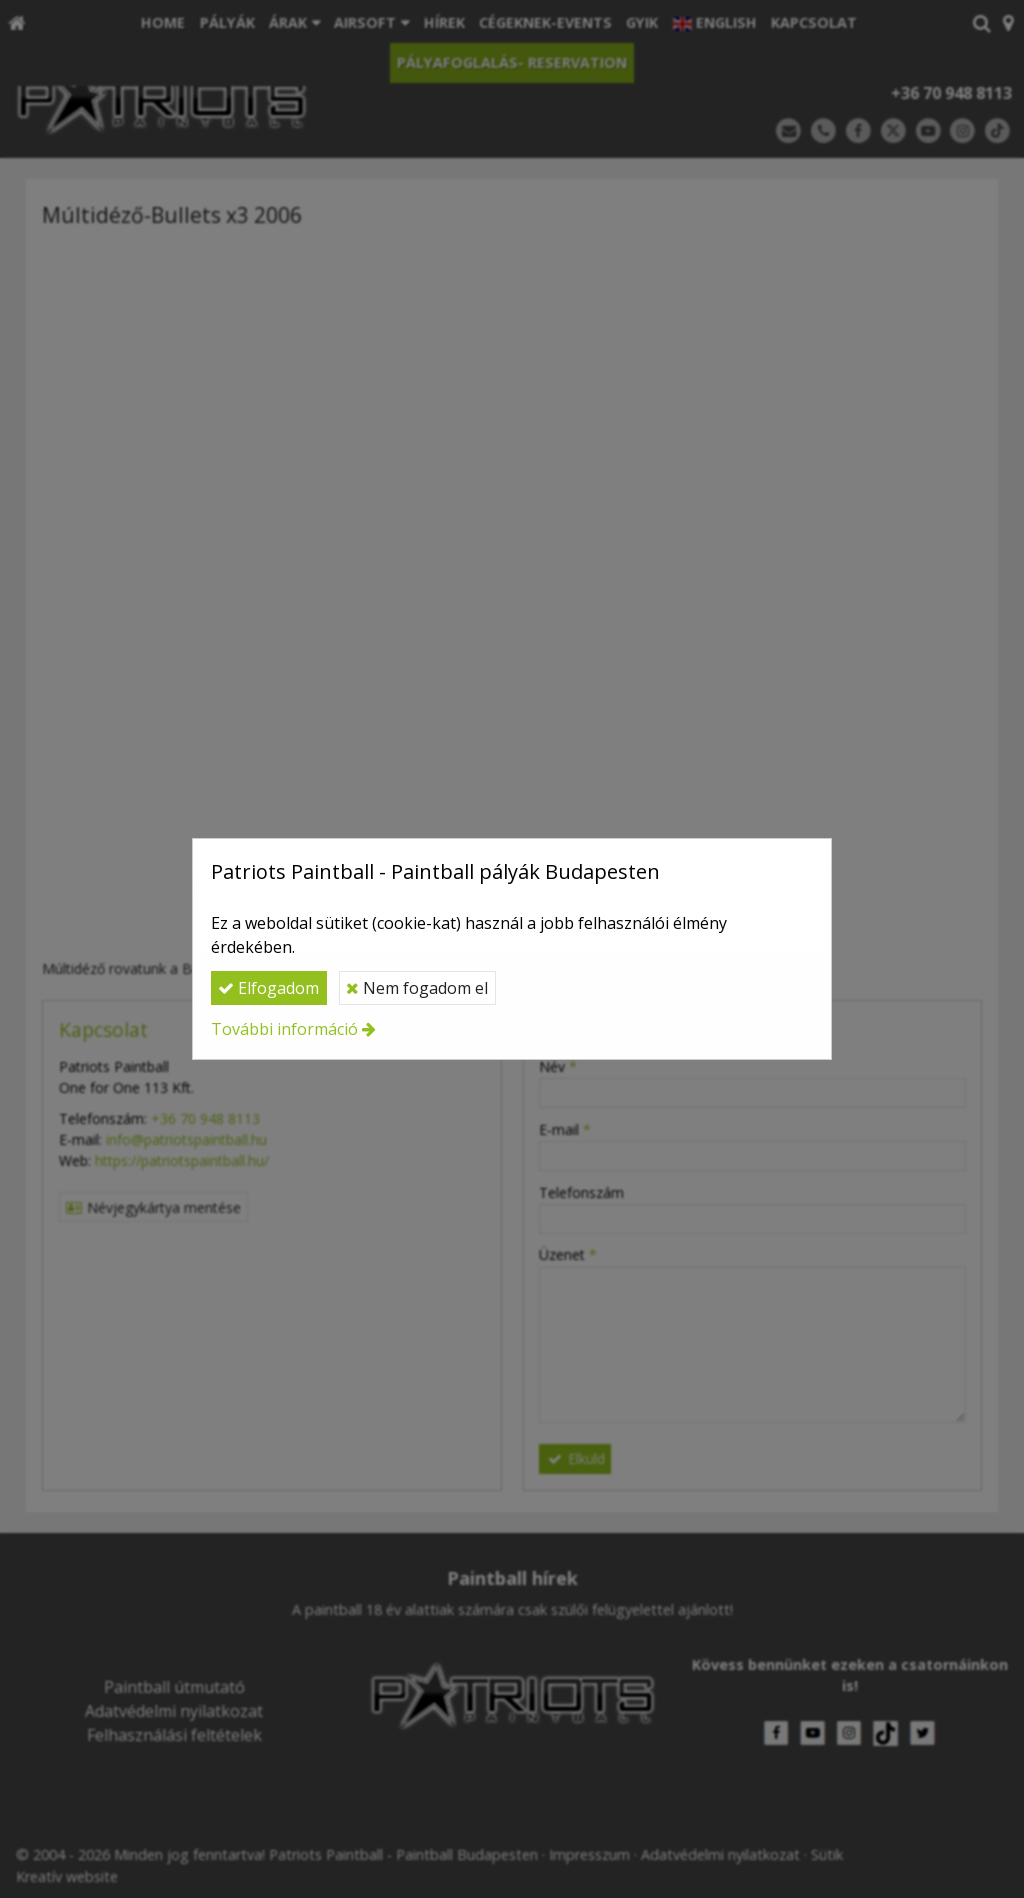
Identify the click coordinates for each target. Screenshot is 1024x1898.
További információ (284, 1029)
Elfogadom (268, 988)
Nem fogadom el (417, 988)
